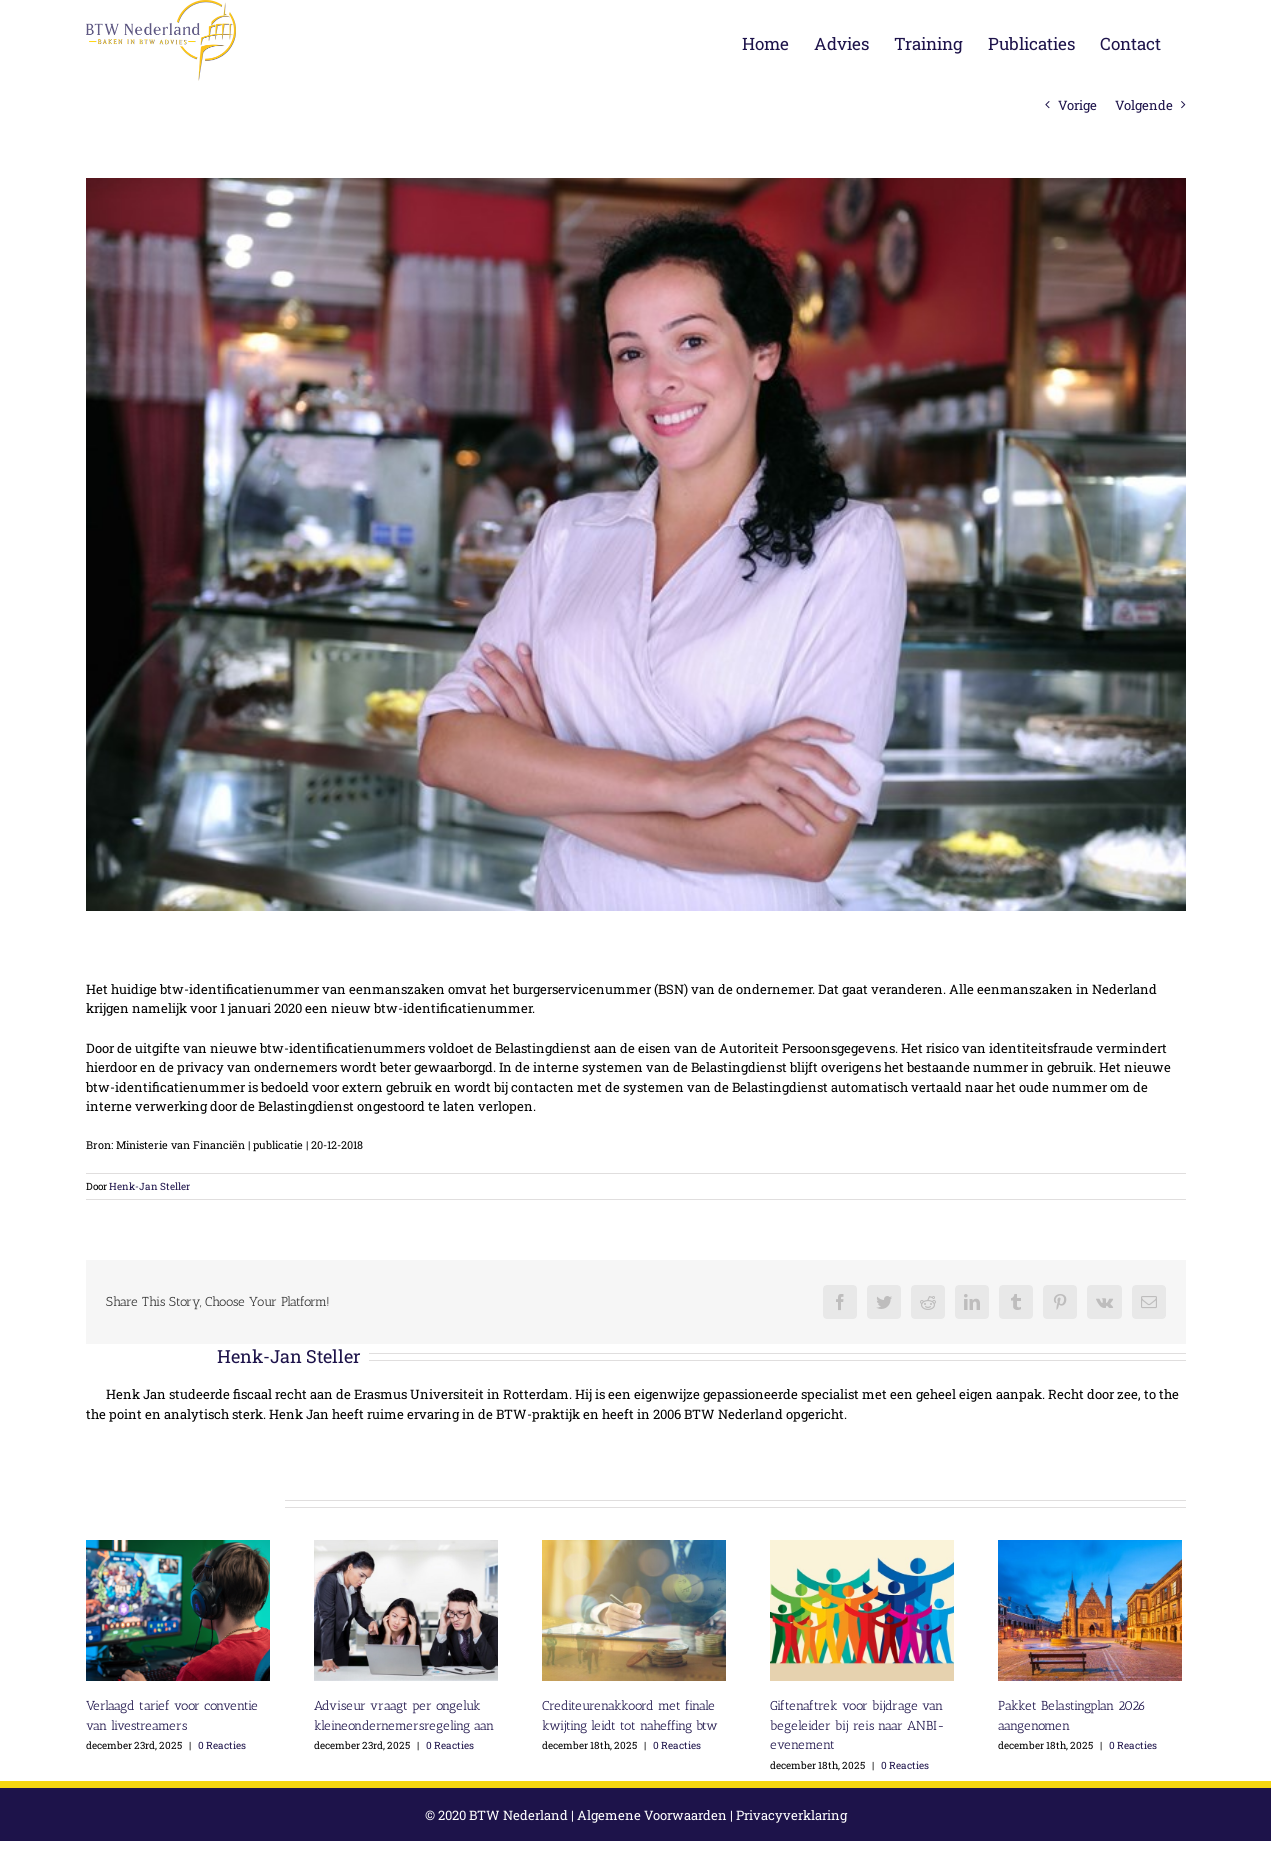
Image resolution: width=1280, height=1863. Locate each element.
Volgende (1144, 105)
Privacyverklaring (791, 1815)
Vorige (1077, 105)
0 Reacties (222, 1745)
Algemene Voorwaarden (652, 1815)
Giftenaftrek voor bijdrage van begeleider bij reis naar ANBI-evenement (857, 1725)
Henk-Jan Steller (149, 1186)
